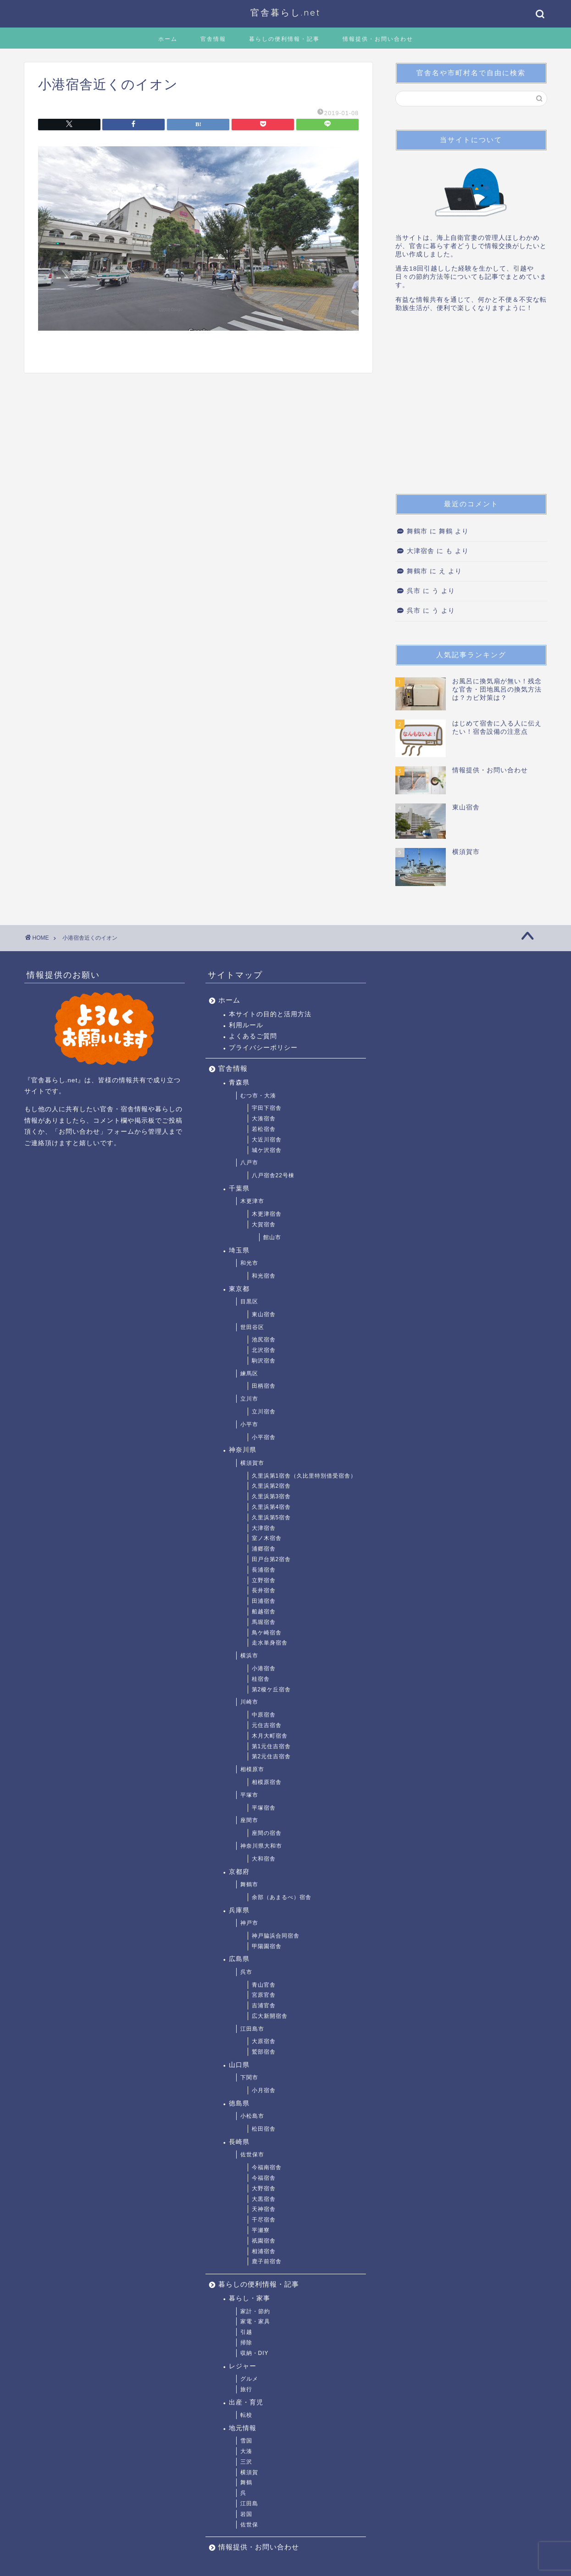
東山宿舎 (264, 1314)
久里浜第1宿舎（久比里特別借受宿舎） (304, 1476)
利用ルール (246, 1025)
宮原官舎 (264, 1995)
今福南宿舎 (267, 2167)
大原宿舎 (264, 2041)
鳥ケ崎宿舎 (267, 1632)
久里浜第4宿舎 (271, 1507)
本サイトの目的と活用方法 (270, 1014)
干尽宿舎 (264, 2219)
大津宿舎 (420, 551)
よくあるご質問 (253, 1036)
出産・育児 (246, 2402)
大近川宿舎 (267, 1139)
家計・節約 (255, 2311)
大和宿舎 (264, 1859)
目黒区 (249, 1301)
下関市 (249, 2077)
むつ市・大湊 (258, 1095)
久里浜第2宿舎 (271, 1486)
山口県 (239, 2064)
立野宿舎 (264, 1580)
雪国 (246, 2441)
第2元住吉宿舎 (271, 1756)
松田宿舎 (264, 2129)
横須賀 (249, 2472)
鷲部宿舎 (264, 2052)
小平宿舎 (264, 1437)
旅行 (246, 2389)
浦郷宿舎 (264, 1549)
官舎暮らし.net (285, 12)
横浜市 (249, 1655)
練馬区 (249, 1373)
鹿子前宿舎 (267, 2261)
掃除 (246, 2342)
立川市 (249, 1399)
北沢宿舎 (264, 1350)
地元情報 (242, 2428)
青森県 (239, 1082)
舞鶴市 (417, 531)
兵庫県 (239, 1910)
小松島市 (252, 2116)
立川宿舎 (264, 1411)
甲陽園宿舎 (267, 1946)
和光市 (249, 1263)
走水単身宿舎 (270, 1643)
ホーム (167, 38)
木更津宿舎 (267, 1214)
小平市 (249, 1424)
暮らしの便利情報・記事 (284, 38)
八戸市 (249, 1162)
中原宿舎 (264, 1715)
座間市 (249, 1820)
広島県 (239, 1959)
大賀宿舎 (264, 1224)
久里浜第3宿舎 (271, 1496)
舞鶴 (246, 2482)
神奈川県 (242, 1449)
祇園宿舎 (264, 2241)
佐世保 (249, 2524)
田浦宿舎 (264, 1601)
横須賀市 (252, 1463)
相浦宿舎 (264, 2251)
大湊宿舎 (264, 1118)
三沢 (246, 2462)
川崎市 (249, 1702)
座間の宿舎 (267, 1833)
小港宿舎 (264, 1668)
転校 (246, 2415)
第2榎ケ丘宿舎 (271, 1689)
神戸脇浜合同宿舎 (275, 1936)
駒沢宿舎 (264, 1360)
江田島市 (252, 2029)
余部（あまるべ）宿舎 (281, 1897)
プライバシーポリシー (263, 1047)
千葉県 (239, 1188)
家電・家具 (255, 2321)
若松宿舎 (264, 1129)
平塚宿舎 (264, 1808)
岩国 (246, 2514)
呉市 (414, 590)
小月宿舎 (264, 2090)
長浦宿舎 (264, 1570)
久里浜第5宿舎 (271, 1517)
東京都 (239, 1288)
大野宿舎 (264, 2188)
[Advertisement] (471, 406)
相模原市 (252, 1769)
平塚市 (249, 1795)
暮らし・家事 (249, 2298)
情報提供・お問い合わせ (378, 38)
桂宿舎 (261, 1679)
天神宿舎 (264, 2209)
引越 (246, 2332)
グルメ (249, 2379)
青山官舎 (264, 1985)
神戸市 (249, 1923)
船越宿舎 (264, 1611)
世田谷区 (252, 1327)
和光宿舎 (264, 1276)
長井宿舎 (264, 1590)
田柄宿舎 (264, 1386)
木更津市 (252, 1201)
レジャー (242, 2366)
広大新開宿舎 (270, 2016)
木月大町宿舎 (270, 1736)
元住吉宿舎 (267, 1725)
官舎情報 (213, 38)
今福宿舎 (264, 2178)
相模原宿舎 (267, 1782)
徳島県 (239, 2103)
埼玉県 (239, 1250)
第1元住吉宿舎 (271, 1746)
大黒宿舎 (264, 2199)
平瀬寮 (261, 2230)
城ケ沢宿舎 (267, 1150)
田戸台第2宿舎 (271, 1559)
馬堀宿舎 (264, 1622)
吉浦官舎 (264, 2005)
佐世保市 (252, 2154)
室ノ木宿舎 (267, 1538)
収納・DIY (254, 2353)
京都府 (239, 1871)
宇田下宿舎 (267, 1108)
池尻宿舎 (264, 1339)
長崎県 (239, 2141)
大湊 (246, 2451)
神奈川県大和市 (261, 1846)
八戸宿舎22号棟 (273, 1175)
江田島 (249, 2503)
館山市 (272, 1237)
